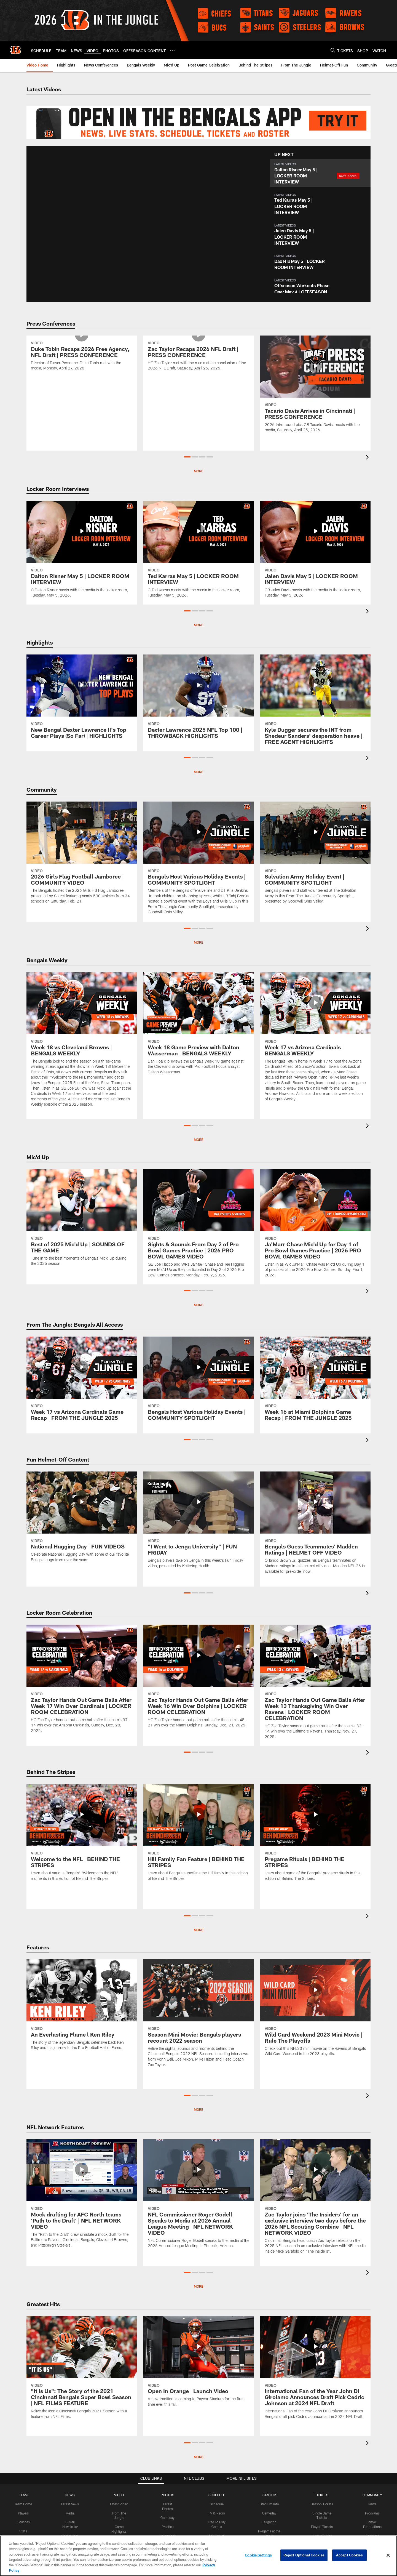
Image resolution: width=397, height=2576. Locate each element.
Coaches (23, 2522)
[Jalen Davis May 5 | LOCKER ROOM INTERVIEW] (315, 553)
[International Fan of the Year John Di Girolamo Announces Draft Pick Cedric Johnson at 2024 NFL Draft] (315, 2371)
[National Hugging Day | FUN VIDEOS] (81, 1520)
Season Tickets (322, 2504)
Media (70, 2513)
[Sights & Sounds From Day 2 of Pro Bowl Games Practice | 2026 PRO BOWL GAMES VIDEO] (198, 1226)
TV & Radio (216, 2513)
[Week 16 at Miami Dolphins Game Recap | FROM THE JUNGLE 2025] (315, 1382)
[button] (320, 173)
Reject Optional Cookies (303, 2555)
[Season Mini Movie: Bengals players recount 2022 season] (198, 2016)
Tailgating (269, 2522)
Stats (23, 2531)
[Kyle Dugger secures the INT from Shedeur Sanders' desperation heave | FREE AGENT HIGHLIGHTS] (315, 702)
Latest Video (119, 2504)
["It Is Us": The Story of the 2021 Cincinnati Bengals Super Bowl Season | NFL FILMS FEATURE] (81, 2371)
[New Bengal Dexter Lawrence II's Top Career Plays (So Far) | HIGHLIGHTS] (81, 699)
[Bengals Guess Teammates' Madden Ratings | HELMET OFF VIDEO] (315, 1525)
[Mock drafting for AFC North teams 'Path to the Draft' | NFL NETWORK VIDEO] (81, 2196)
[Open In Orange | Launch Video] (198, 2365)
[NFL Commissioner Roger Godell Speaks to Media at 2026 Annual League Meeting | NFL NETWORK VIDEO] (198, 2197)
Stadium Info (269, 2504)
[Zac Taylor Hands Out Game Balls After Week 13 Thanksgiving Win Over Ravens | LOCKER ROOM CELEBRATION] (315, 1685)
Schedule (217, 2504)
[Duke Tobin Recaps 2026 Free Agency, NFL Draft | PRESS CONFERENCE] (81, 387)
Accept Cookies (349, 2555)
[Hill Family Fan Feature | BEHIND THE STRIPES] (198, 1836)
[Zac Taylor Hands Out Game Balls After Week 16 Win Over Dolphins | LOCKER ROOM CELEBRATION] (198, 1679)
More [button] (198, 471)
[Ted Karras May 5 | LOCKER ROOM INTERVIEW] (198, 553)
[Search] (333, 50)
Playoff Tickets (322, 2527)
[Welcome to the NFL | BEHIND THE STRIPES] (81, 1836)
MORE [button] (198, 1305)
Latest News (70, 2504)
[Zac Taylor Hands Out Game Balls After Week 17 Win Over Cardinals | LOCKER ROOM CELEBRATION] (81, 1682)
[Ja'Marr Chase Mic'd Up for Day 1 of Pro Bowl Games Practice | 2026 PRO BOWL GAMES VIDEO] (315, 1226)
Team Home (23, 2504)
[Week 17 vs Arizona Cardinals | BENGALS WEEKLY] (315, 1040)
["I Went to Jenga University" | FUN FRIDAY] (198, 1523)
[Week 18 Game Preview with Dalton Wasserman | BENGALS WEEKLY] (198, 1026)
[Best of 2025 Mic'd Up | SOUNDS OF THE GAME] (81, 1221)
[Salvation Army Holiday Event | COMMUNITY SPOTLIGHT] (315, 856)
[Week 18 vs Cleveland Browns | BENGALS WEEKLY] (81, 1043)
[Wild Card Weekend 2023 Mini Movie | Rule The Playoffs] (315, 2011)
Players (23, 2513)
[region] (198, 2555)
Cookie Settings (258, 2555)
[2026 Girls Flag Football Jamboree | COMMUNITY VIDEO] (81, 856)
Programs (372, 2513)
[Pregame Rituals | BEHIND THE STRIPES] (315, 1836)
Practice (167, 2527)
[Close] (388, 2555)
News (372, 2504)
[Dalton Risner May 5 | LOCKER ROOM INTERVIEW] (81, 553)
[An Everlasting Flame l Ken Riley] (81, 2008)
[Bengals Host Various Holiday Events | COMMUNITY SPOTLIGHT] (198, 862)
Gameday (167, 2517)
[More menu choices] (172, 50)
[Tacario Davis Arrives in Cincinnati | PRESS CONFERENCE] (315, 387)
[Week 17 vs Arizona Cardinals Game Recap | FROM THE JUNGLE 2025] (81, 1382)
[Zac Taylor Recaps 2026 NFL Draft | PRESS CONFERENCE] (198, 387)
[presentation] (368, 458)
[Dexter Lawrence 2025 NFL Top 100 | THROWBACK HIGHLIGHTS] (198, 699)
